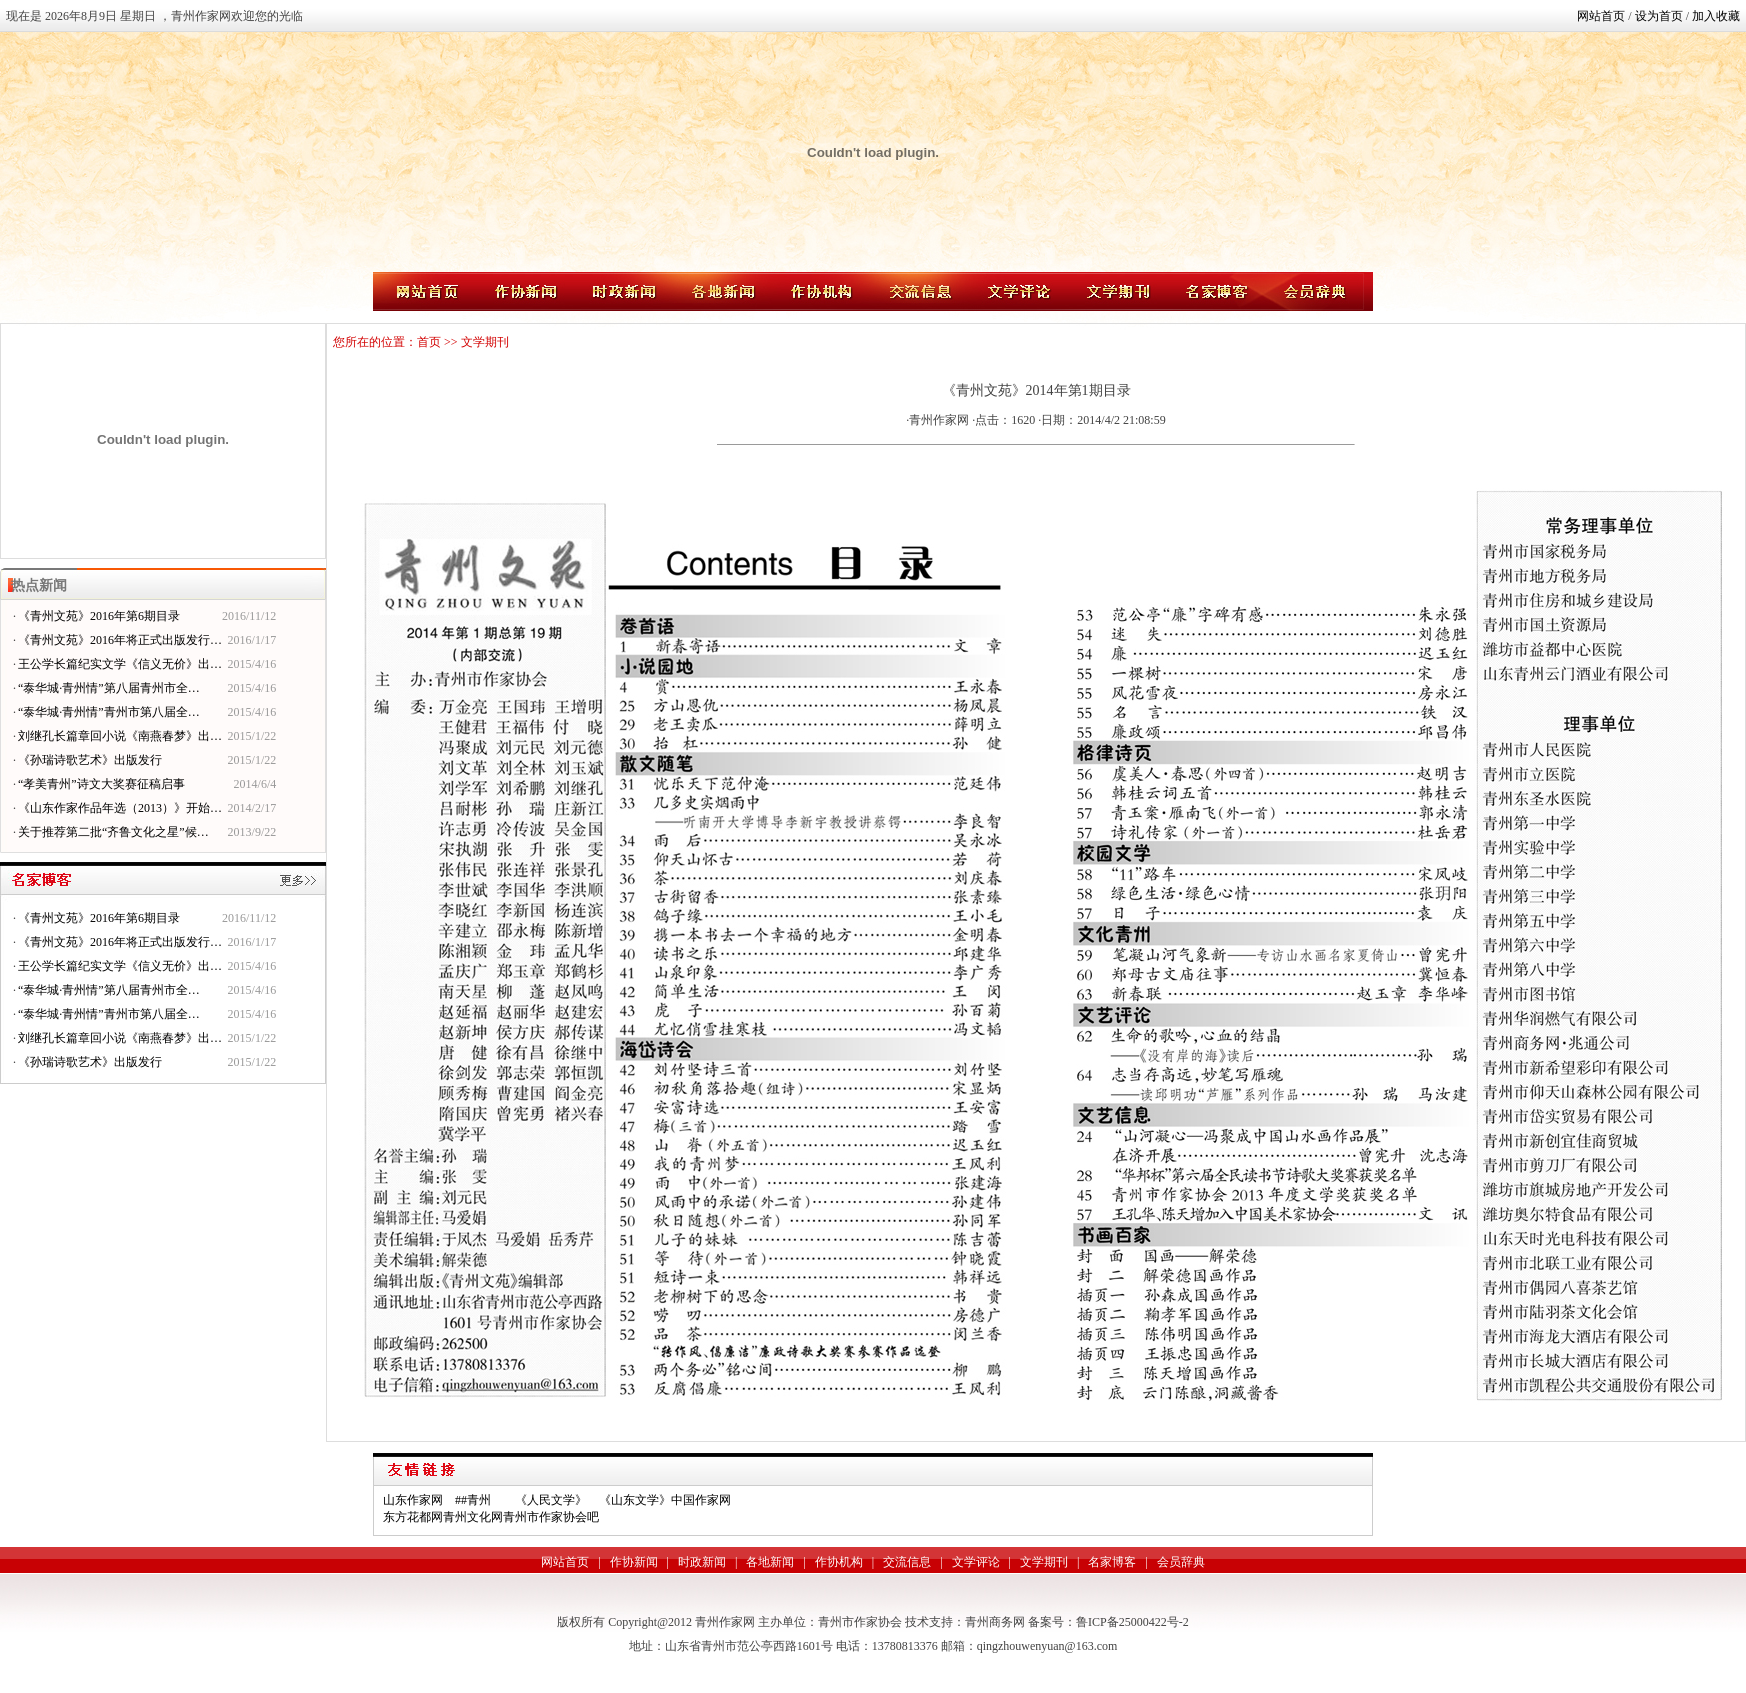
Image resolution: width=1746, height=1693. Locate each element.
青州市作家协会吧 (551, 1517)
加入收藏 (1716, 16)
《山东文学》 (635, 1500)
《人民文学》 (551, 1500)
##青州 (473, 1500)
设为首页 (1659, 16)
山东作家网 (413, 1500)
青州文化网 (473, 1517)
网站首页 (1601, 16)
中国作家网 (701, 1500)
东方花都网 (413, 1517)
